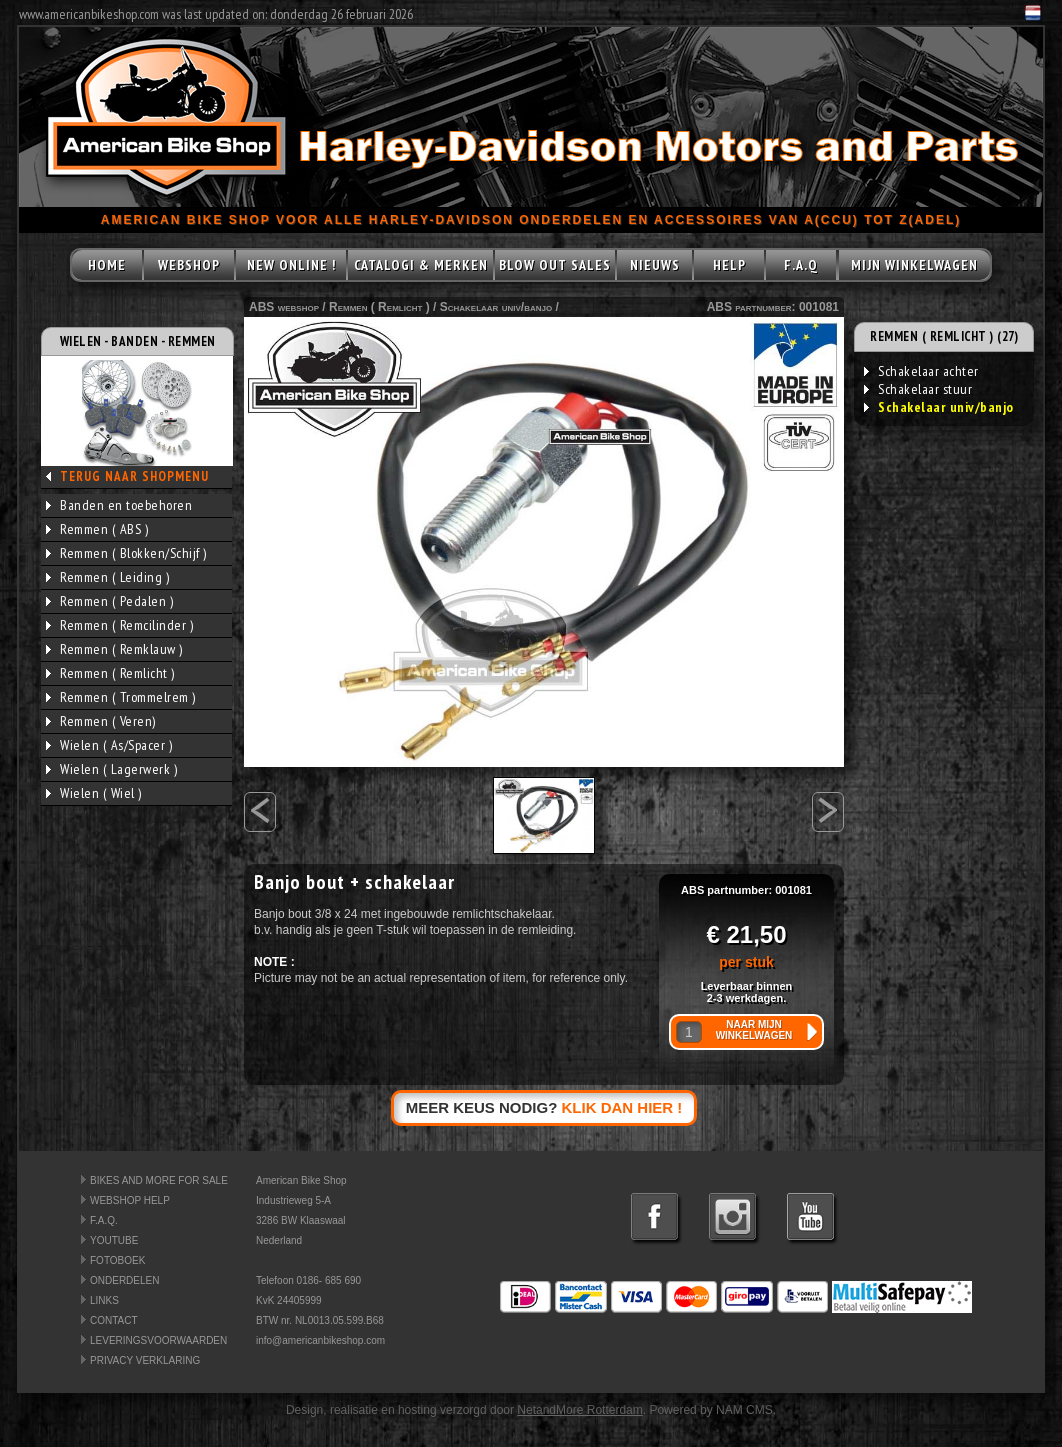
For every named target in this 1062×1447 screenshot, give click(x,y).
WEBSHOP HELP (130, 1200)
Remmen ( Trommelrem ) (121, 697)
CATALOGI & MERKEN (421, 265)
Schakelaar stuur (918, 389)
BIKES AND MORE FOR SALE (159, 1180)
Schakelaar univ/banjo (496, 307)
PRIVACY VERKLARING (145, 1360)
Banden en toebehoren (119, 505)
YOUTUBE (114, 1240)
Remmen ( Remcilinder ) (119, 625)
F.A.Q (801, 265)
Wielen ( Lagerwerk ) (111, 769)
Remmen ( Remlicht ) (110, 673)
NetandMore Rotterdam (579, 1410)
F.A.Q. (104, 1220)
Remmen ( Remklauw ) (114, 649)
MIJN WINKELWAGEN (914, 265)
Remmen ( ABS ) (97, 529)
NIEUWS (655, 265)
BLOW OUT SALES (555, 265)
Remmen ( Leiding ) (107, 577)
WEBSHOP (189, 265)
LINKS (104, 1300)
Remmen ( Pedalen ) (109, 601)
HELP (729, 265)
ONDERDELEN (124, 1280)
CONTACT (114, 1320)
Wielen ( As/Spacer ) (109, 745)
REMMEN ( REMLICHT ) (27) (944, 336)
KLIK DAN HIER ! (622, 1107)
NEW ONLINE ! (291, 265)
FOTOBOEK (117, 1260)
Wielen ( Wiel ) (94, 793)
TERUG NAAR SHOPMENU (134, 476)
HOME (107, 265)
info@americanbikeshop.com (320, 1340)
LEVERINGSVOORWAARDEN (158, 1340)
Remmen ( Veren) (101, 721)
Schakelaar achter (921, 371)
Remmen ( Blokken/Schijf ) (126, 553)
